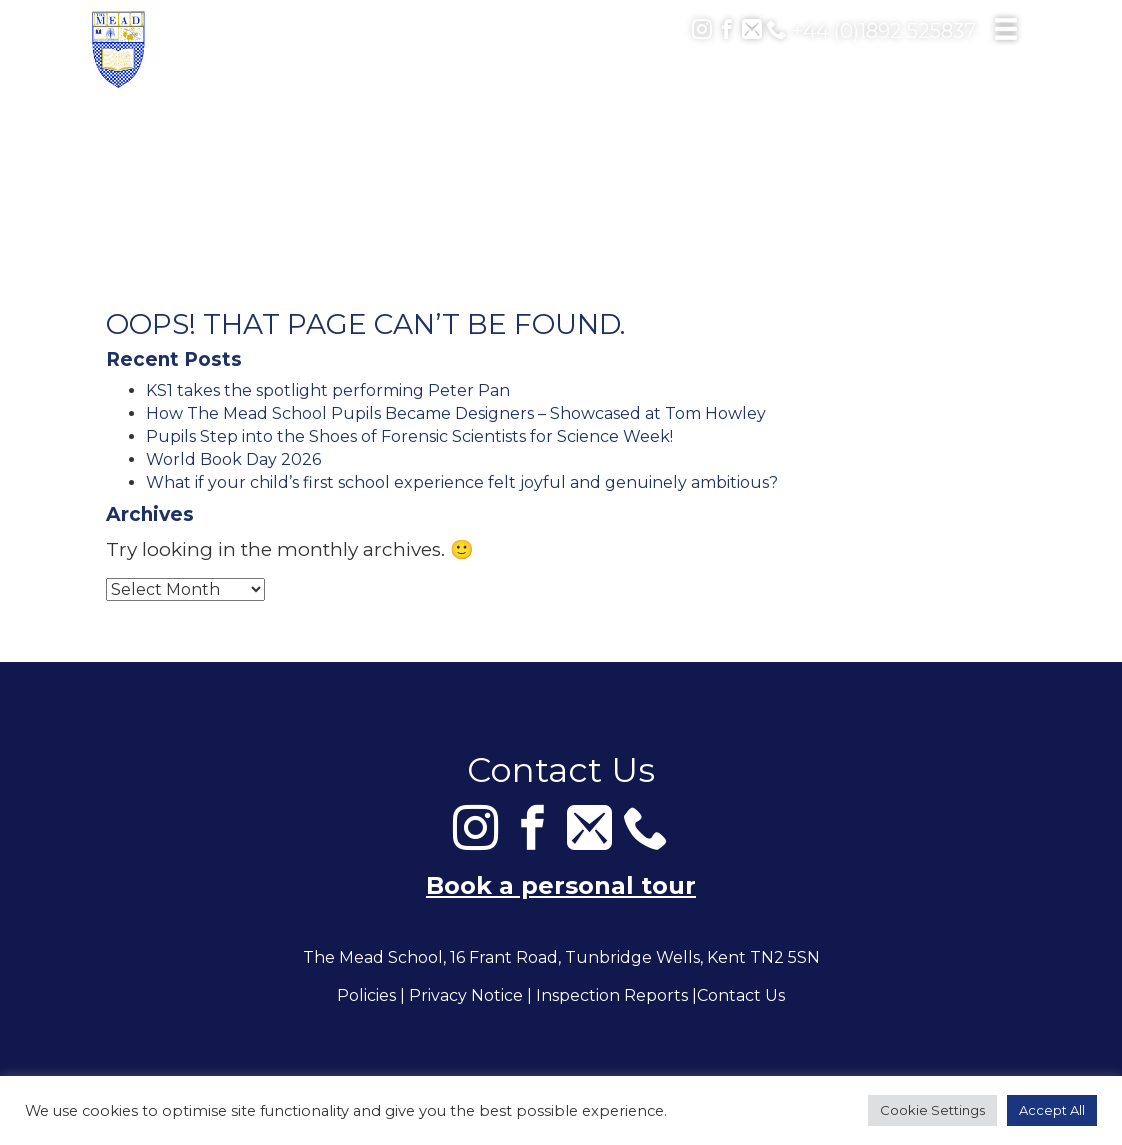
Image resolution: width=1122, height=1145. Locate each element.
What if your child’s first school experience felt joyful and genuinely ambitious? (462, 482)
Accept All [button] (1052, 1110)
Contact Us (741, 996)
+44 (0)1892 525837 (871, 31)
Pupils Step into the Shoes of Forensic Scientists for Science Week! (409, 436)
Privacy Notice (466, 996)
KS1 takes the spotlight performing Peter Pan (328, 390)
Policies (366, 996)
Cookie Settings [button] (932, 1110)
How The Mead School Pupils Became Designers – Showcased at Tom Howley (456, 413)
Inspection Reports (612, 996)
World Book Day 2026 (233, 459)
